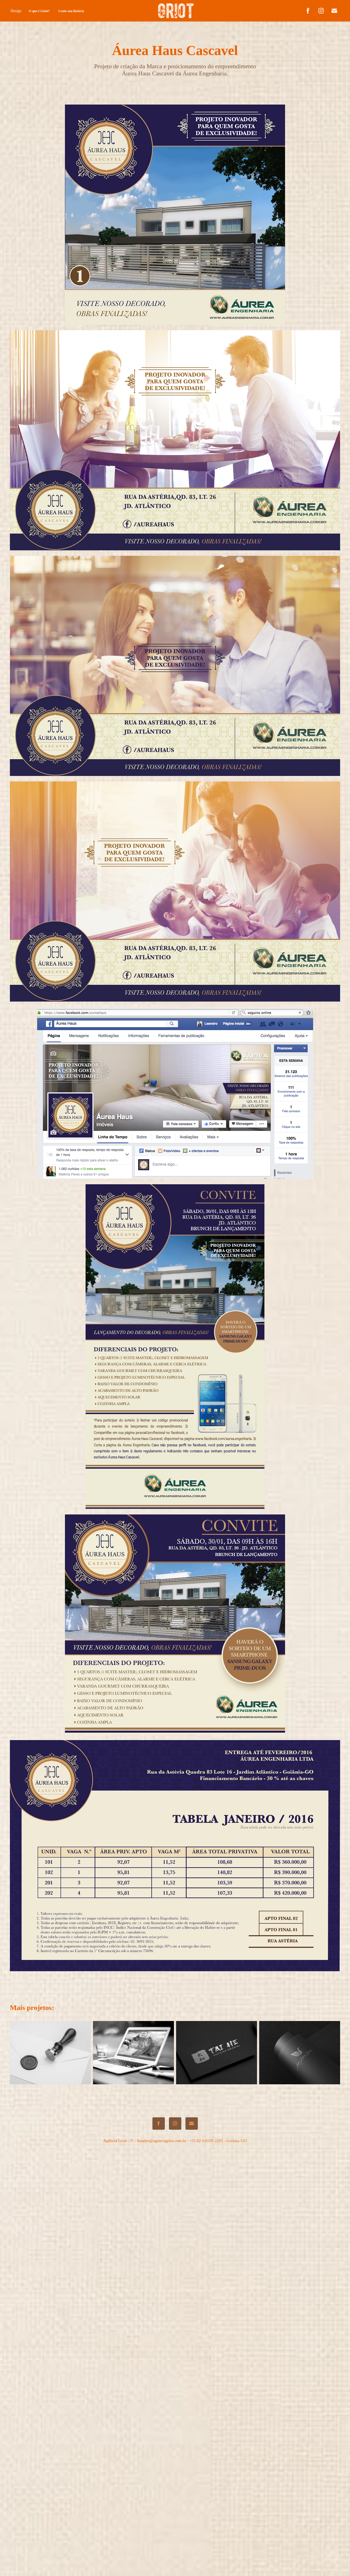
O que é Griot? (39, 11)
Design (15, 11)
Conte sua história (71, 11)
